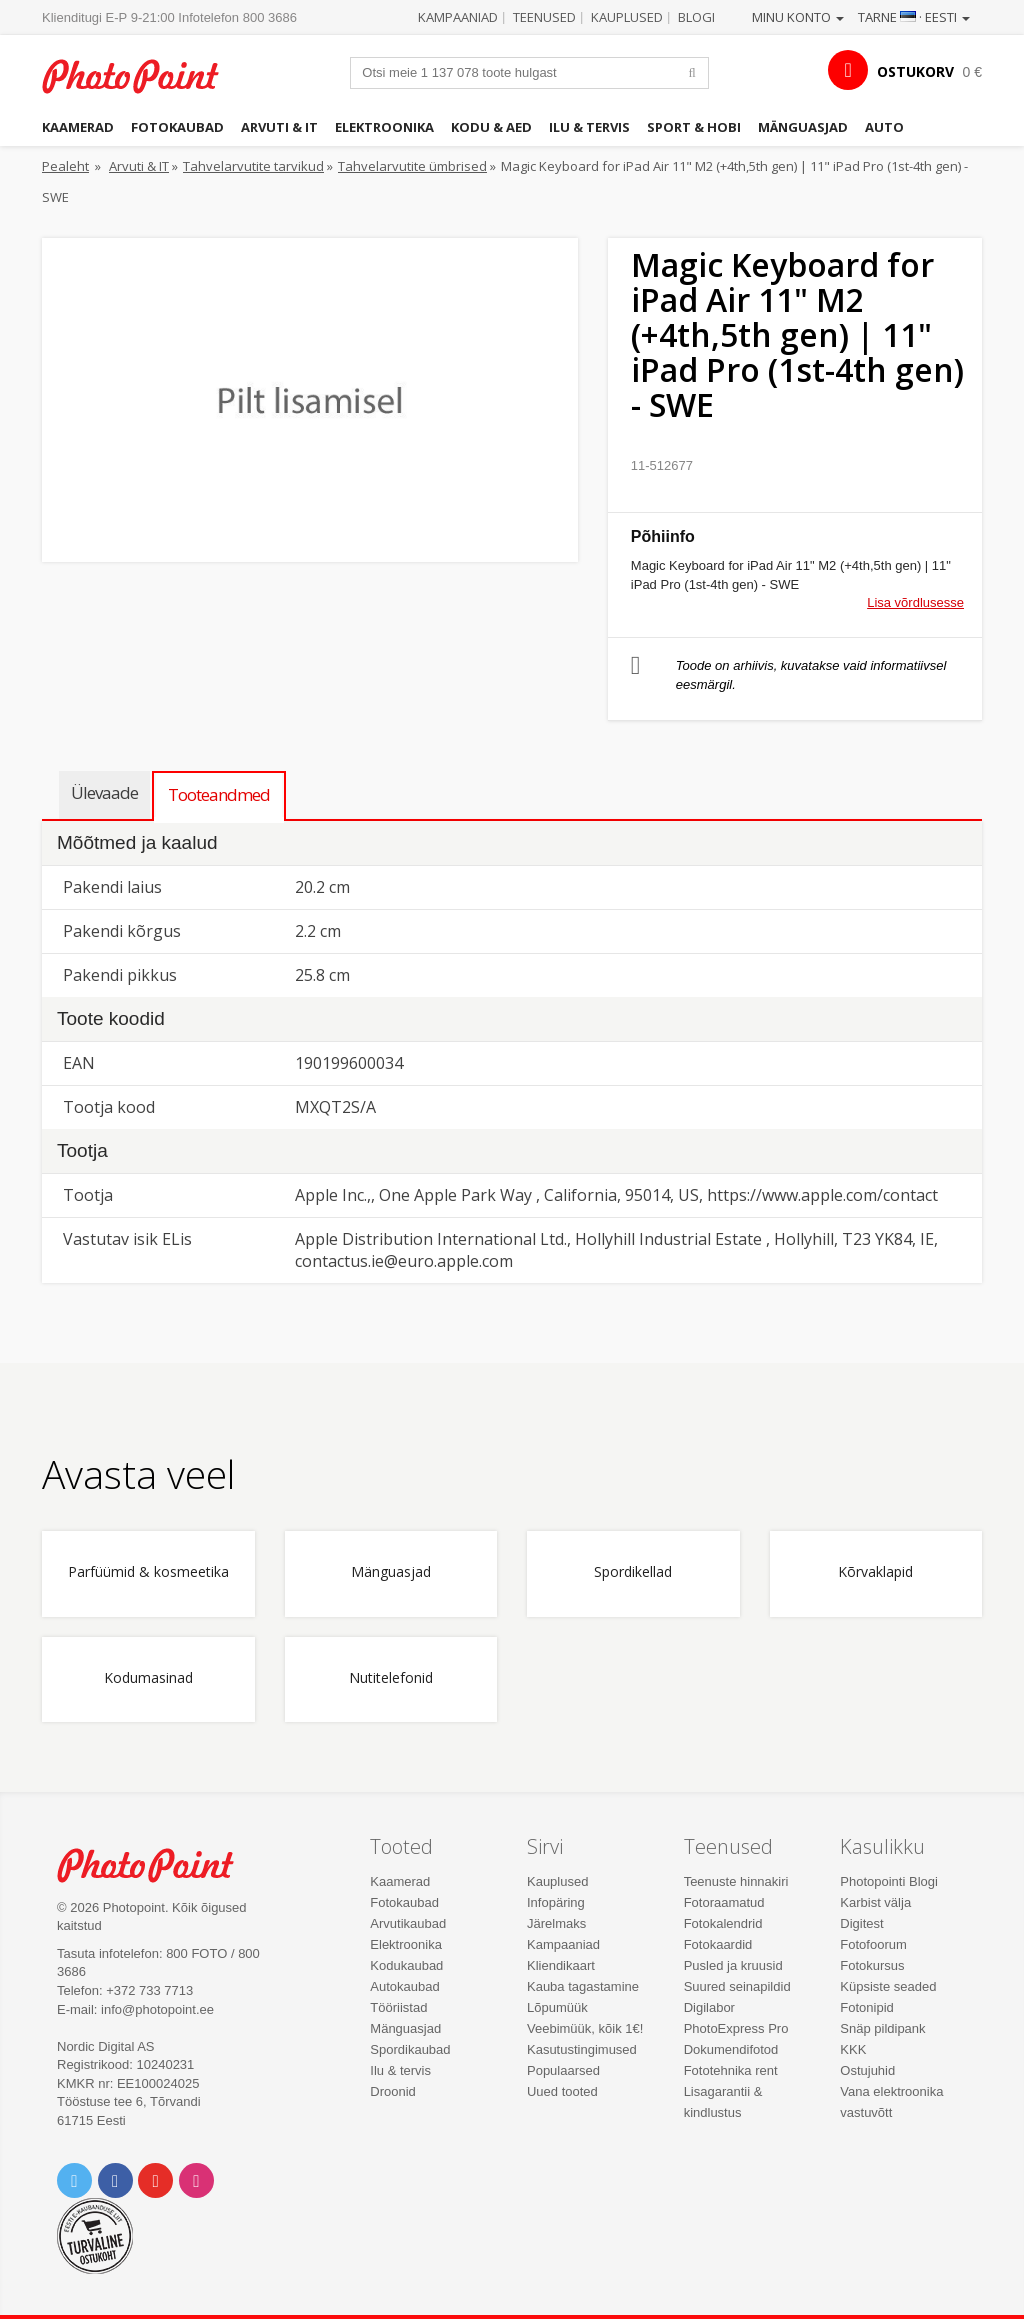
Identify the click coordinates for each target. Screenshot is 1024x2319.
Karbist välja (875, 1902)
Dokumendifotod (731, 2049)
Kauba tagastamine (583, 1986)
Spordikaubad (410, 2049)
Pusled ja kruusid (733, 1965)
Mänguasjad (803, 127)
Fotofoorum (873, 1944)
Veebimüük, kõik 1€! (585, 2028)
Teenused (544, 17)
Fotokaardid (718, 1944)
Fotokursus (872, 1965)
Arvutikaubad (408, 1923)
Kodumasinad (148, 1678)
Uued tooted (562, 2091)
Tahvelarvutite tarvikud (253, 166)
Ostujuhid (867, 2070)
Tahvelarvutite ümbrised (412, 166)
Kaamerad (78, 127)
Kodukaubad (406, 1965)
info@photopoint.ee (157, 2009)
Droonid (393, 2091)
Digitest (861, 1923)
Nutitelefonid (391, 1678)
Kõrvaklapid (875, 1572)
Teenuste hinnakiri (736, 1881)
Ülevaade (104, 792)
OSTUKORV (915, 71)
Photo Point (157, 1865)
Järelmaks (556, 1923)
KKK (853, 2049)
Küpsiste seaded (888, 1986)
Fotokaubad (177, 127)
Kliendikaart (561, 1965)
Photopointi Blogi (889, 1881)
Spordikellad (633, 1572)
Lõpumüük (557, 2007)
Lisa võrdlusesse (915, 602)
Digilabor (709, 2007)
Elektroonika (384, 127)
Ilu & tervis (589, 127)
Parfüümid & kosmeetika (148, 1572)
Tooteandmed (219, 794)
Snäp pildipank (882, 2028)
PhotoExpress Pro (736, 2028)
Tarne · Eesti (914, 17)
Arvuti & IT (279, 127)
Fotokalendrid (723, 1923)
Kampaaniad (458, 17)
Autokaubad (404, 1986)
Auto (884, 127)
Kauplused (627, 17)
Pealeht (65, 166)
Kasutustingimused (582, 2049)
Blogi (696, 17)
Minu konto (798, 17)
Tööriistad (398, 2007)
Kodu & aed (491, 127)
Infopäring (556, 1902)
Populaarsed (563, 2070)
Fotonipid (866, 2007)
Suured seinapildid (737, 1986)
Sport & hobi (694, 127)
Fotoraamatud (724, 1902)
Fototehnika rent (731, 2070)
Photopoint (142, 76)
